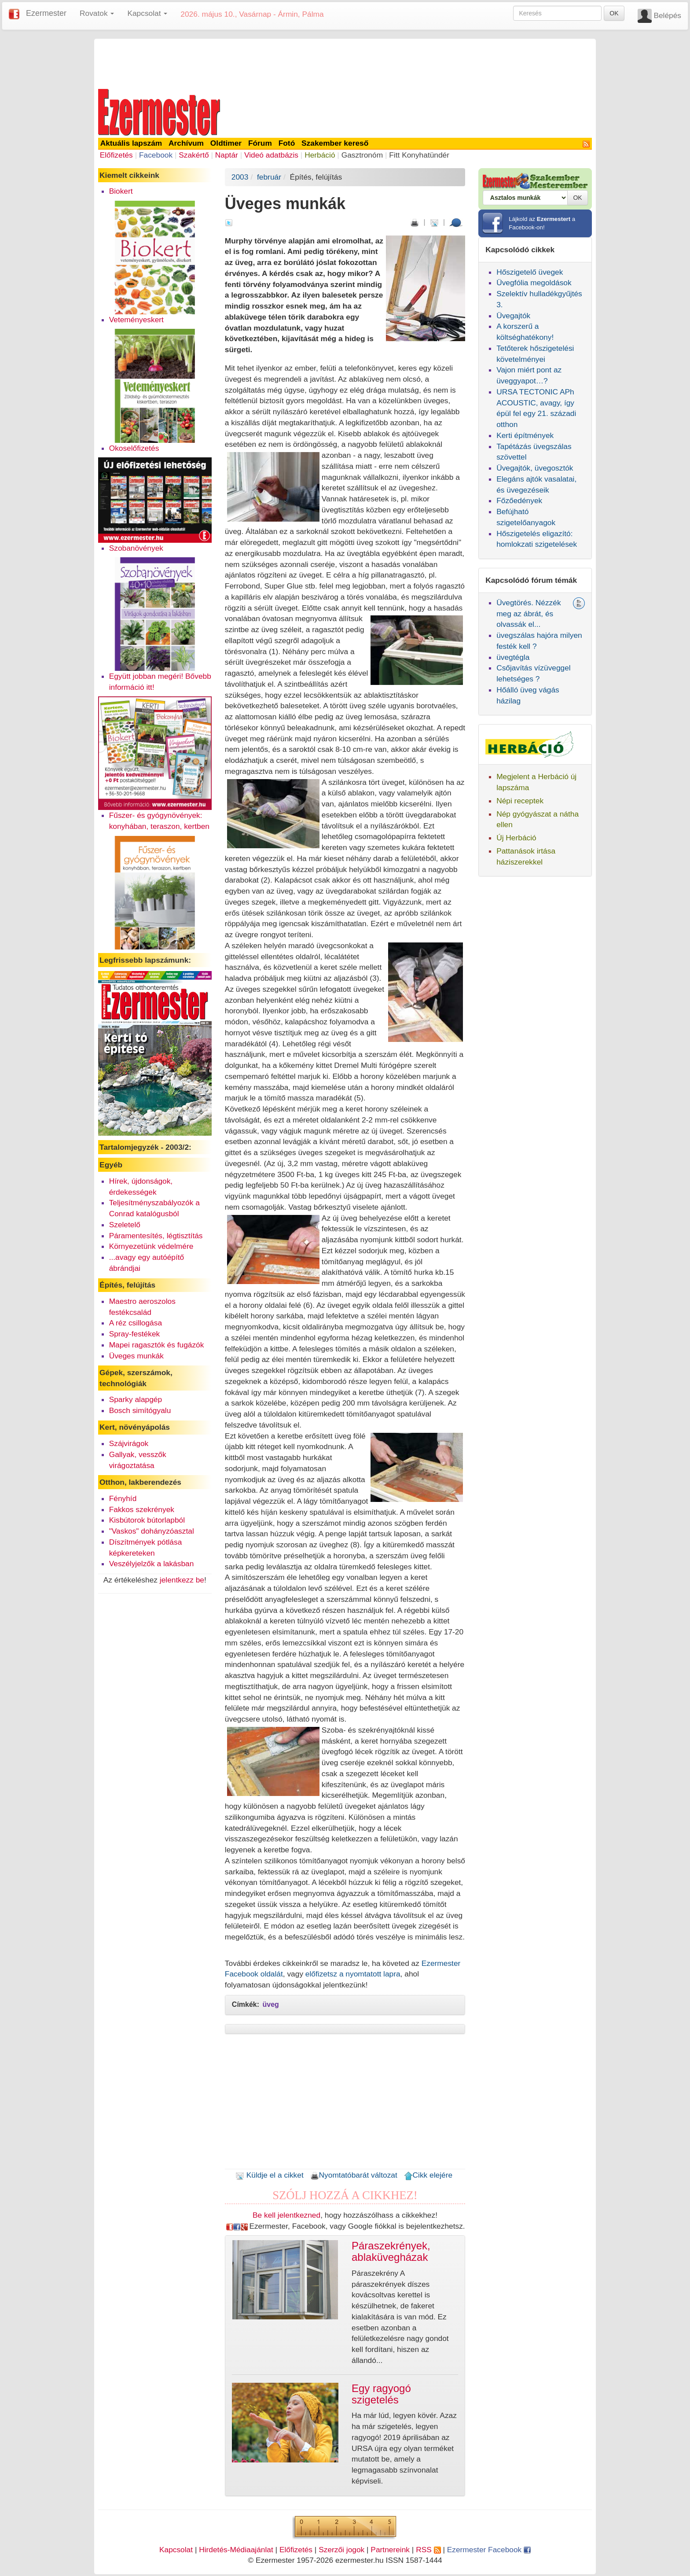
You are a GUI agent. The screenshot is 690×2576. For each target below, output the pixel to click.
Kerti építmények (525, 435)
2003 (240, 177)
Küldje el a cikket (269, 2175)
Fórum (260, 143)
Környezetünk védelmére (151, 1246)
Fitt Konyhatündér (419, 155)
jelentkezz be (182, 1579)
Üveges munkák (136, 1355)
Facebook (155, 155)
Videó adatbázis (271, 155)
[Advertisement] (345, 62)
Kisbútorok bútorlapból (147, 1520)
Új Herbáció (516, 837)
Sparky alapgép (135, 1399)
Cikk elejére (428, 2175)
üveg (271, 2004)
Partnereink (390, 2549)
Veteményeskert (136, 319)
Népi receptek (519, 800)
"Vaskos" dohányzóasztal (151, 1531)
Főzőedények (519, 500)
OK (613, 13)
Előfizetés (116, 155)
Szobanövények (136, 548)
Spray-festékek (134, 1333)
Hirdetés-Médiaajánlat (236, 2549)
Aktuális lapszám (131, 143)
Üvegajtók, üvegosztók (534, 468)
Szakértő (194, 155)
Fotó (287, 143)
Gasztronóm (362, 155)
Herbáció (320, 155)
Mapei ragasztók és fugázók (156, 1344)
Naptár (226, 155)
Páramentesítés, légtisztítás (156, 1235)
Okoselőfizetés (134, 448)
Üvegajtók (513, 315)
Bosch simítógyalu (140, 1410)
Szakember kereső (334, 143)
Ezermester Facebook (489, 2549)
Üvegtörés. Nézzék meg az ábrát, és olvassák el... (528, 613)
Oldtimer (226, 143)
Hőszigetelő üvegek (529, 272)
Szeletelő (124, 1224)
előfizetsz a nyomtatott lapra (352, 1973)
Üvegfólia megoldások (534, 282)
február (269, 177)
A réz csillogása (135, 1322)
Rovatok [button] (97, 13)
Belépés (667, 15)
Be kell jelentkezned (286, 2215)
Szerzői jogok (341, 2549)
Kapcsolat (176, 2549)
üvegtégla (512, 657)
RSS (428, 2549)
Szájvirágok (129, 1443)
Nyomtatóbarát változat (353, 2175)
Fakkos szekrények (141, 1509)
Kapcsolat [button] (147, 13)
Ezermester (46, 13)
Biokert (121, 191)
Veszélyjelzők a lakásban (151, 1563)
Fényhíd (123, 1498)
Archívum (186, 143)
